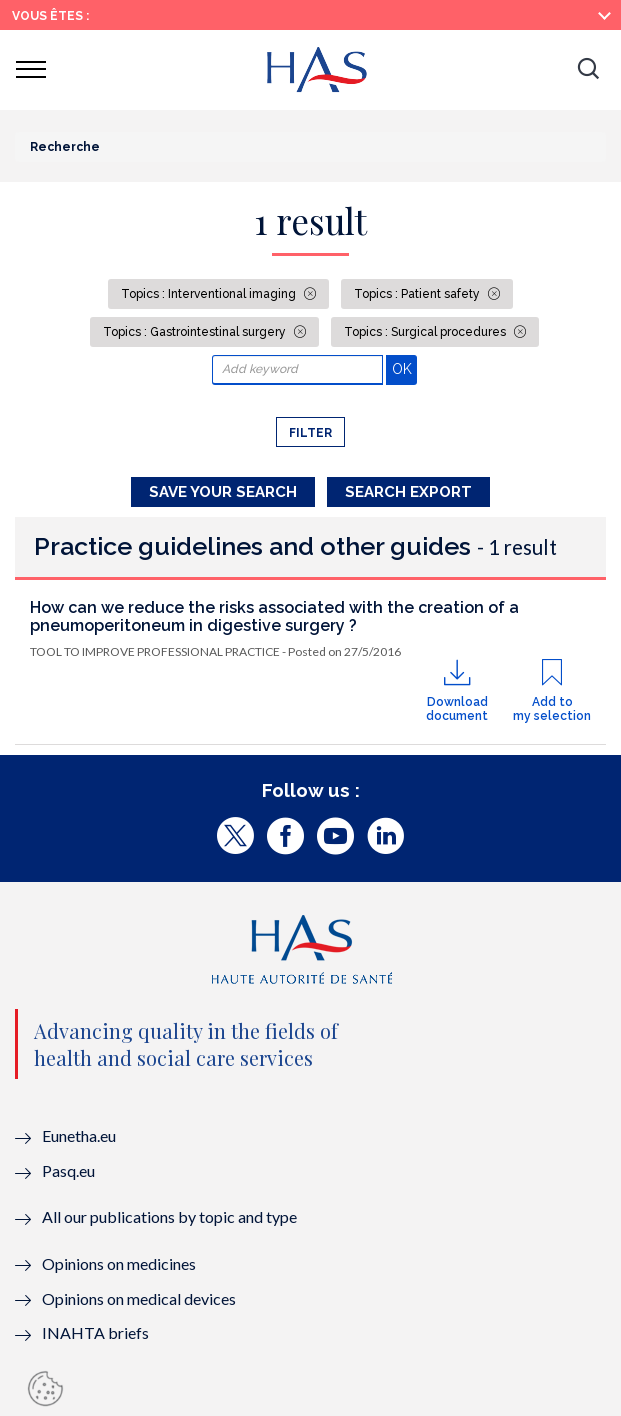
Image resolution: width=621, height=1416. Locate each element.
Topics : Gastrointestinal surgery (196, 332)
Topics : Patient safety (418, 294)
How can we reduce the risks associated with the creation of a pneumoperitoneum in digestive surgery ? (274, 616)
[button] (588, 70)
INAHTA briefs (95, 1332)
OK (404, 368)
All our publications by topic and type (169, 1216)
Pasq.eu (68, 1170)
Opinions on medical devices (139, 1298)
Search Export (408, 492)
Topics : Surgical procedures (426, 332)
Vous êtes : (50, 16)
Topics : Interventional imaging (210, 294)
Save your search (223, 492)
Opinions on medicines (119, 1263)
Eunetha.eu (79, 1135)
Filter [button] (310, 433)
